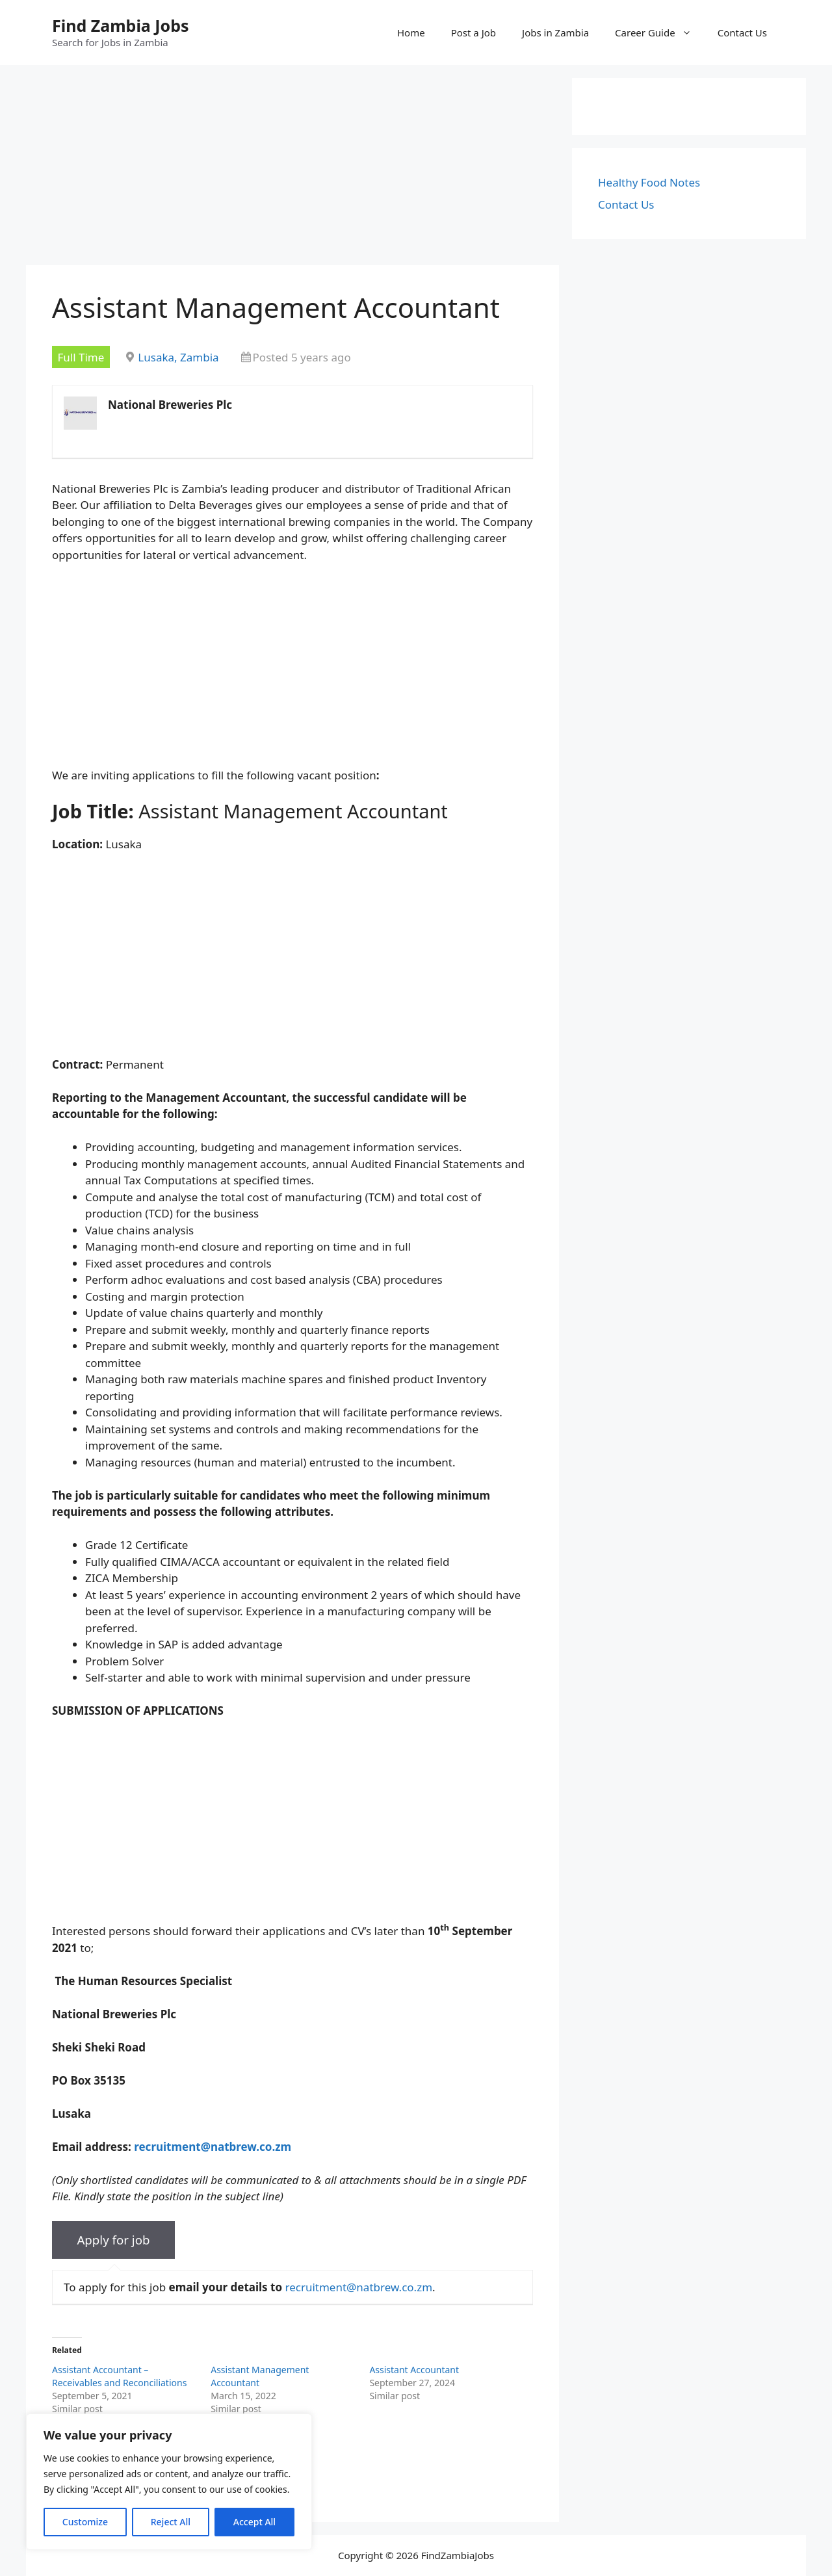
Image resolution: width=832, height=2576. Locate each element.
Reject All (170, 2522)
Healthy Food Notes (649, 182)
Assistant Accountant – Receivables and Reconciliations (119, 2376)
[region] (169, 2481)
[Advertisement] (292, 169)
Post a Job (473, 32)
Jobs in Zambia (555, 32)
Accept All (254, 2522)
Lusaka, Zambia (178, 357)
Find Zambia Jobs (120, 25)
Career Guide (660, 32)
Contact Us (742, 32)
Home (411, 32)
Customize (85, 2522)
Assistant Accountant (414, 2369)
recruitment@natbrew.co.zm (358, 2287)
